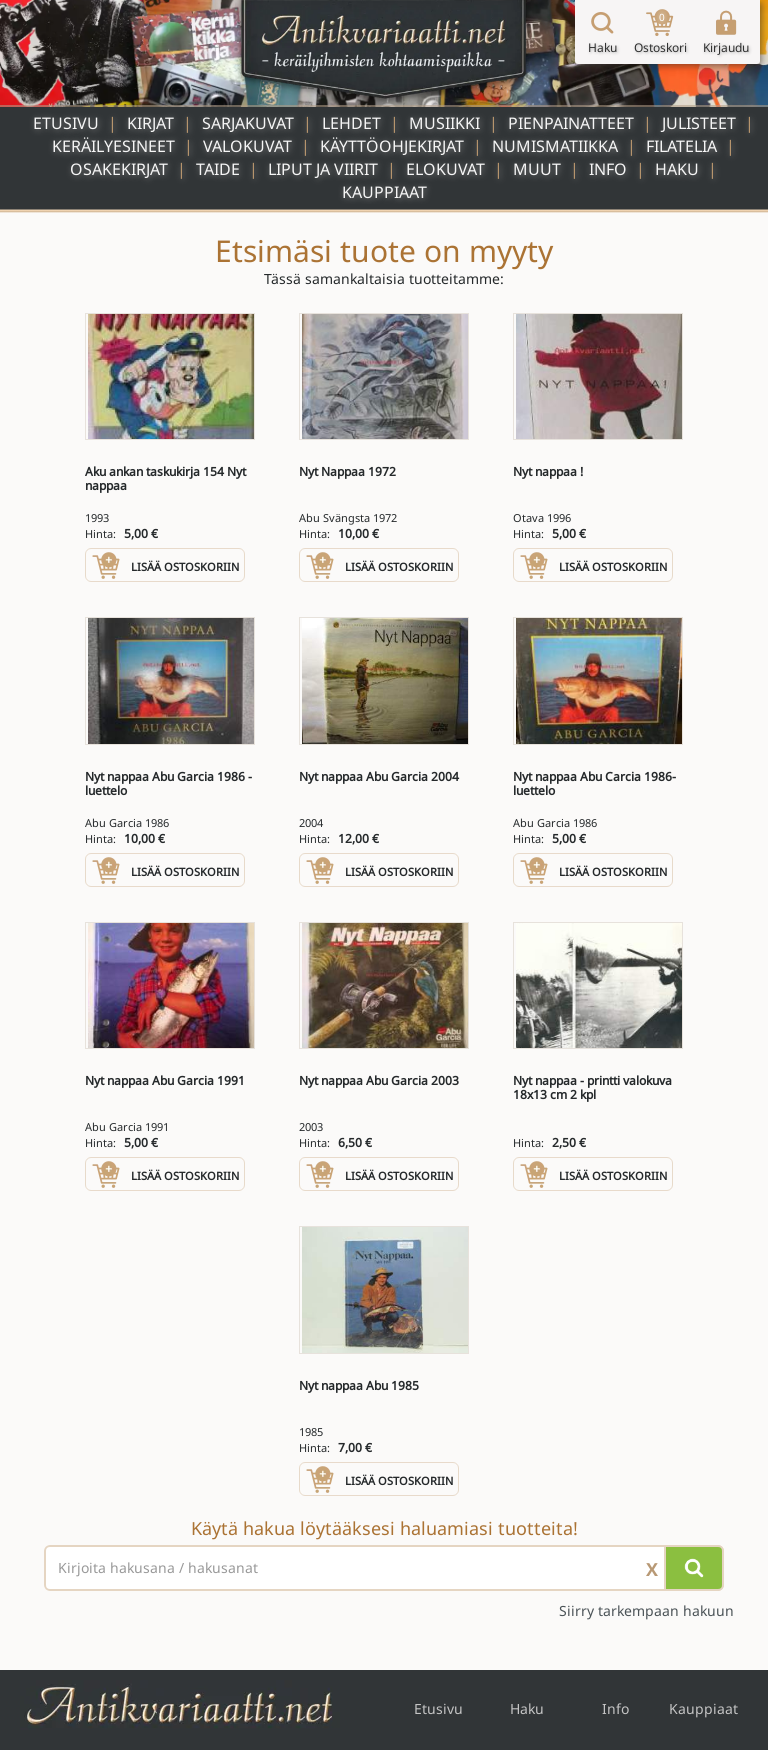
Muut (537, 169)
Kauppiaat (384, 192)
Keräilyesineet (113, 146)
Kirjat (150, 123)
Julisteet (699, 123)
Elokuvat (445, 169)
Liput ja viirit (323, 169)
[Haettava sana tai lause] (384, 1568)
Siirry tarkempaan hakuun (646, 1610)
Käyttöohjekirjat (392, 146)
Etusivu (66, 123)
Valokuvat (247, 146)
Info (608, 169)
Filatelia (681, 146)
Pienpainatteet (571, 123)
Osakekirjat (119, 169)
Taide (218, 169)
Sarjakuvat (248, 123)
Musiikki (444, 123)
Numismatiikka (555, 146)
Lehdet (351, 123)
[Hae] (694, 1568)
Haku (677, 169)
